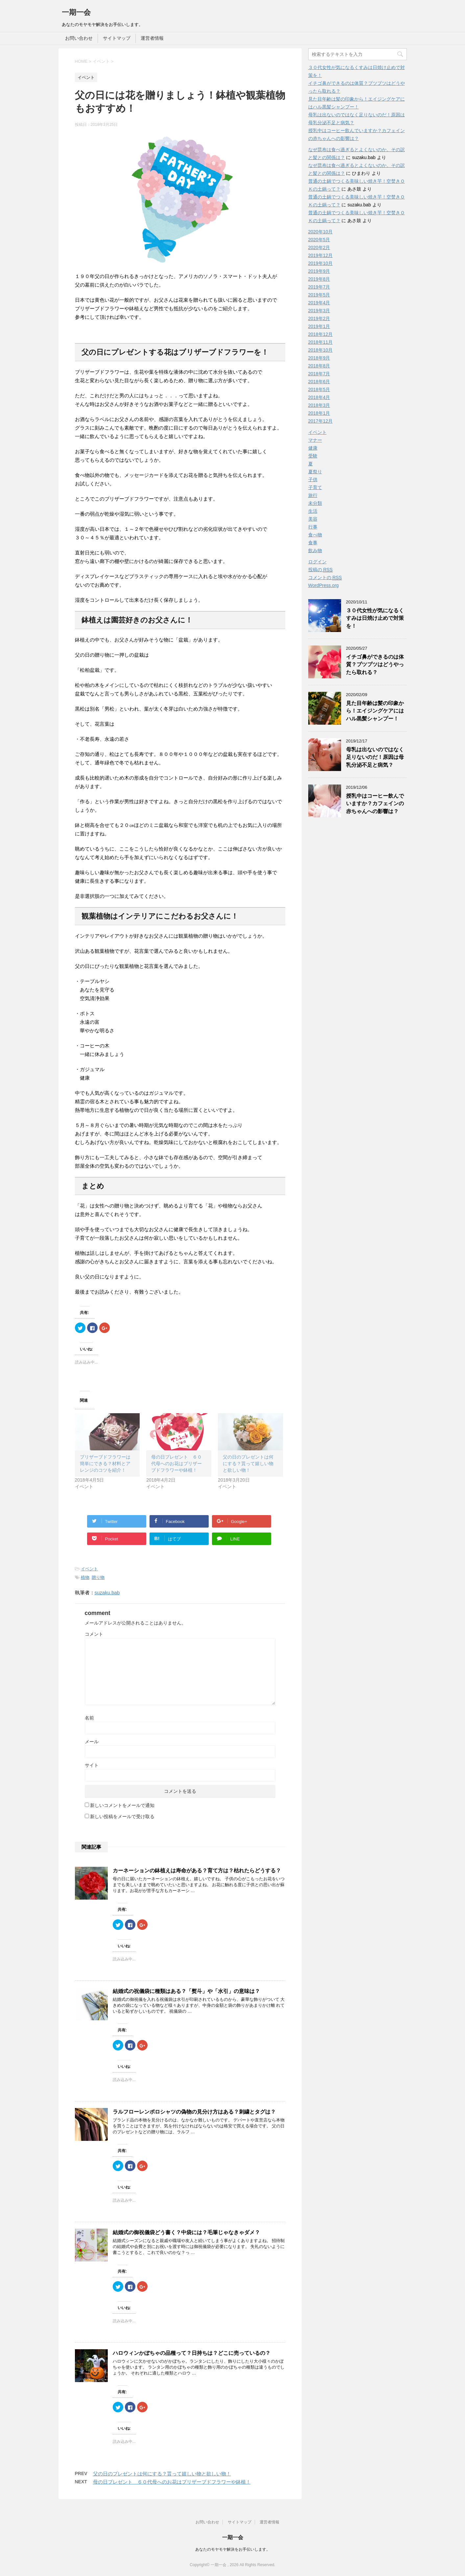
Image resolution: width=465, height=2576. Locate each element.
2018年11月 (320, 342)
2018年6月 (319, 381)
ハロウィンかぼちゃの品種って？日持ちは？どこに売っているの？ (191, 2353)
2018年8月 (319, 365)
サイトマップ (116, 38)
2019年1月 (319, 326)
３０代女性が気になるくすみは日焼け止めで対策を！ (375, 618)
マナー (315, 440)
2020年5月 (319, 239)
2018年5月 (319, 389)
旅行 (312, 495)
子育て (315, 487)
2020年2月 (319, 247)
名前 (89, 1718)
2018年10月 (320, 350)
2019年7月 (319, 287)
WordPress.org (323, 585)
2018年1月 (319, 413)
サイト (92, 1765)
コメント (94, 1634)
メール (92, 1741)
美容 (312, 519)
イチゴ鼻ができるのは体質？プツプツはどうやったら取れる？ (375, 664)
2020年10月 (320, 231)
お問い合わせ (79, 38)
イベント (89, 1568)
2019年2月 (319, 318)
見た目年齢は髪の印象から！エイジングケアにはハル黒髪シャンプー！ (375, 710)
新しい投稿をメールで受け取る (122, 1816)
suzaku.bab (107, 1592)
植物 (85, 1577)
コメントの (325, 577)
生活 (312, 511)
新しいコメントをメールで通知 (122, 1805)
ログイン (317, 561)
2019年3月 (319, 310)
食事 (312, 542)
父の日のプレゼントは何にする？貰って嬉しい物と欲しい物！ (248, 1463)
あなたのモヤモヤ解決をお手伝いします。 (232, 2549)
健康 (312, 448)
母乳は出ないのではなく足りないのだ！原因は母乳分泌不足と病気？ (375, 757)
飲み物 (315, 550)
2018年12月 (320, 334)
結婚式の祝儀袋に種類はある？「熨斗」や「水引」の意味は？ (186, 1991)
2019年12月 (320, 255)
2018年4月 (319, 397)
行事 (312, 526)
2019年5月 (319, 294)
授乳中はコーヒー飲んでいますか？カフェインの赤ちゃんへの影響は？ (375, 803)
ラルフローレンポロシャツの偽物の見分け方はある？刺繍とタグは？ (194, 2112)
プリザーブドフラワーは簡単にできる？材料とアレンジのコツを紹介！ (105, 1463)
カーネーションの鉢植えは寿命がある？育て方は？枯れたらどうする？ (197, 1870)
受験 (312, 455)
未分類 (315, 503)
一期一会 (76, 12)
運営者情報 (152, 38)
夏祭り (315, 471)
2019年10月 (320, 263)
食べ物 (315, 534)
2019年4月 (319, 302)
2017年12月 (320, 421)
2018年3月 (319, 405)
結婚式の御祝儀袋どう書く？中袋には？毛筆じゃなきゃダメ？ (186, 2232)
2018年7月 (319, 373)
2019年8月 (319, 279)
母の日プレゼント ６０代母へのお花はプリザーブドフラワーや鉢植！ (176, 1463)
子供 (312, 479)
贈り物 (98, 1577)
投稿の (320, 570)
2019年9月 (319, 271)
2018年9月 (319, 358)
